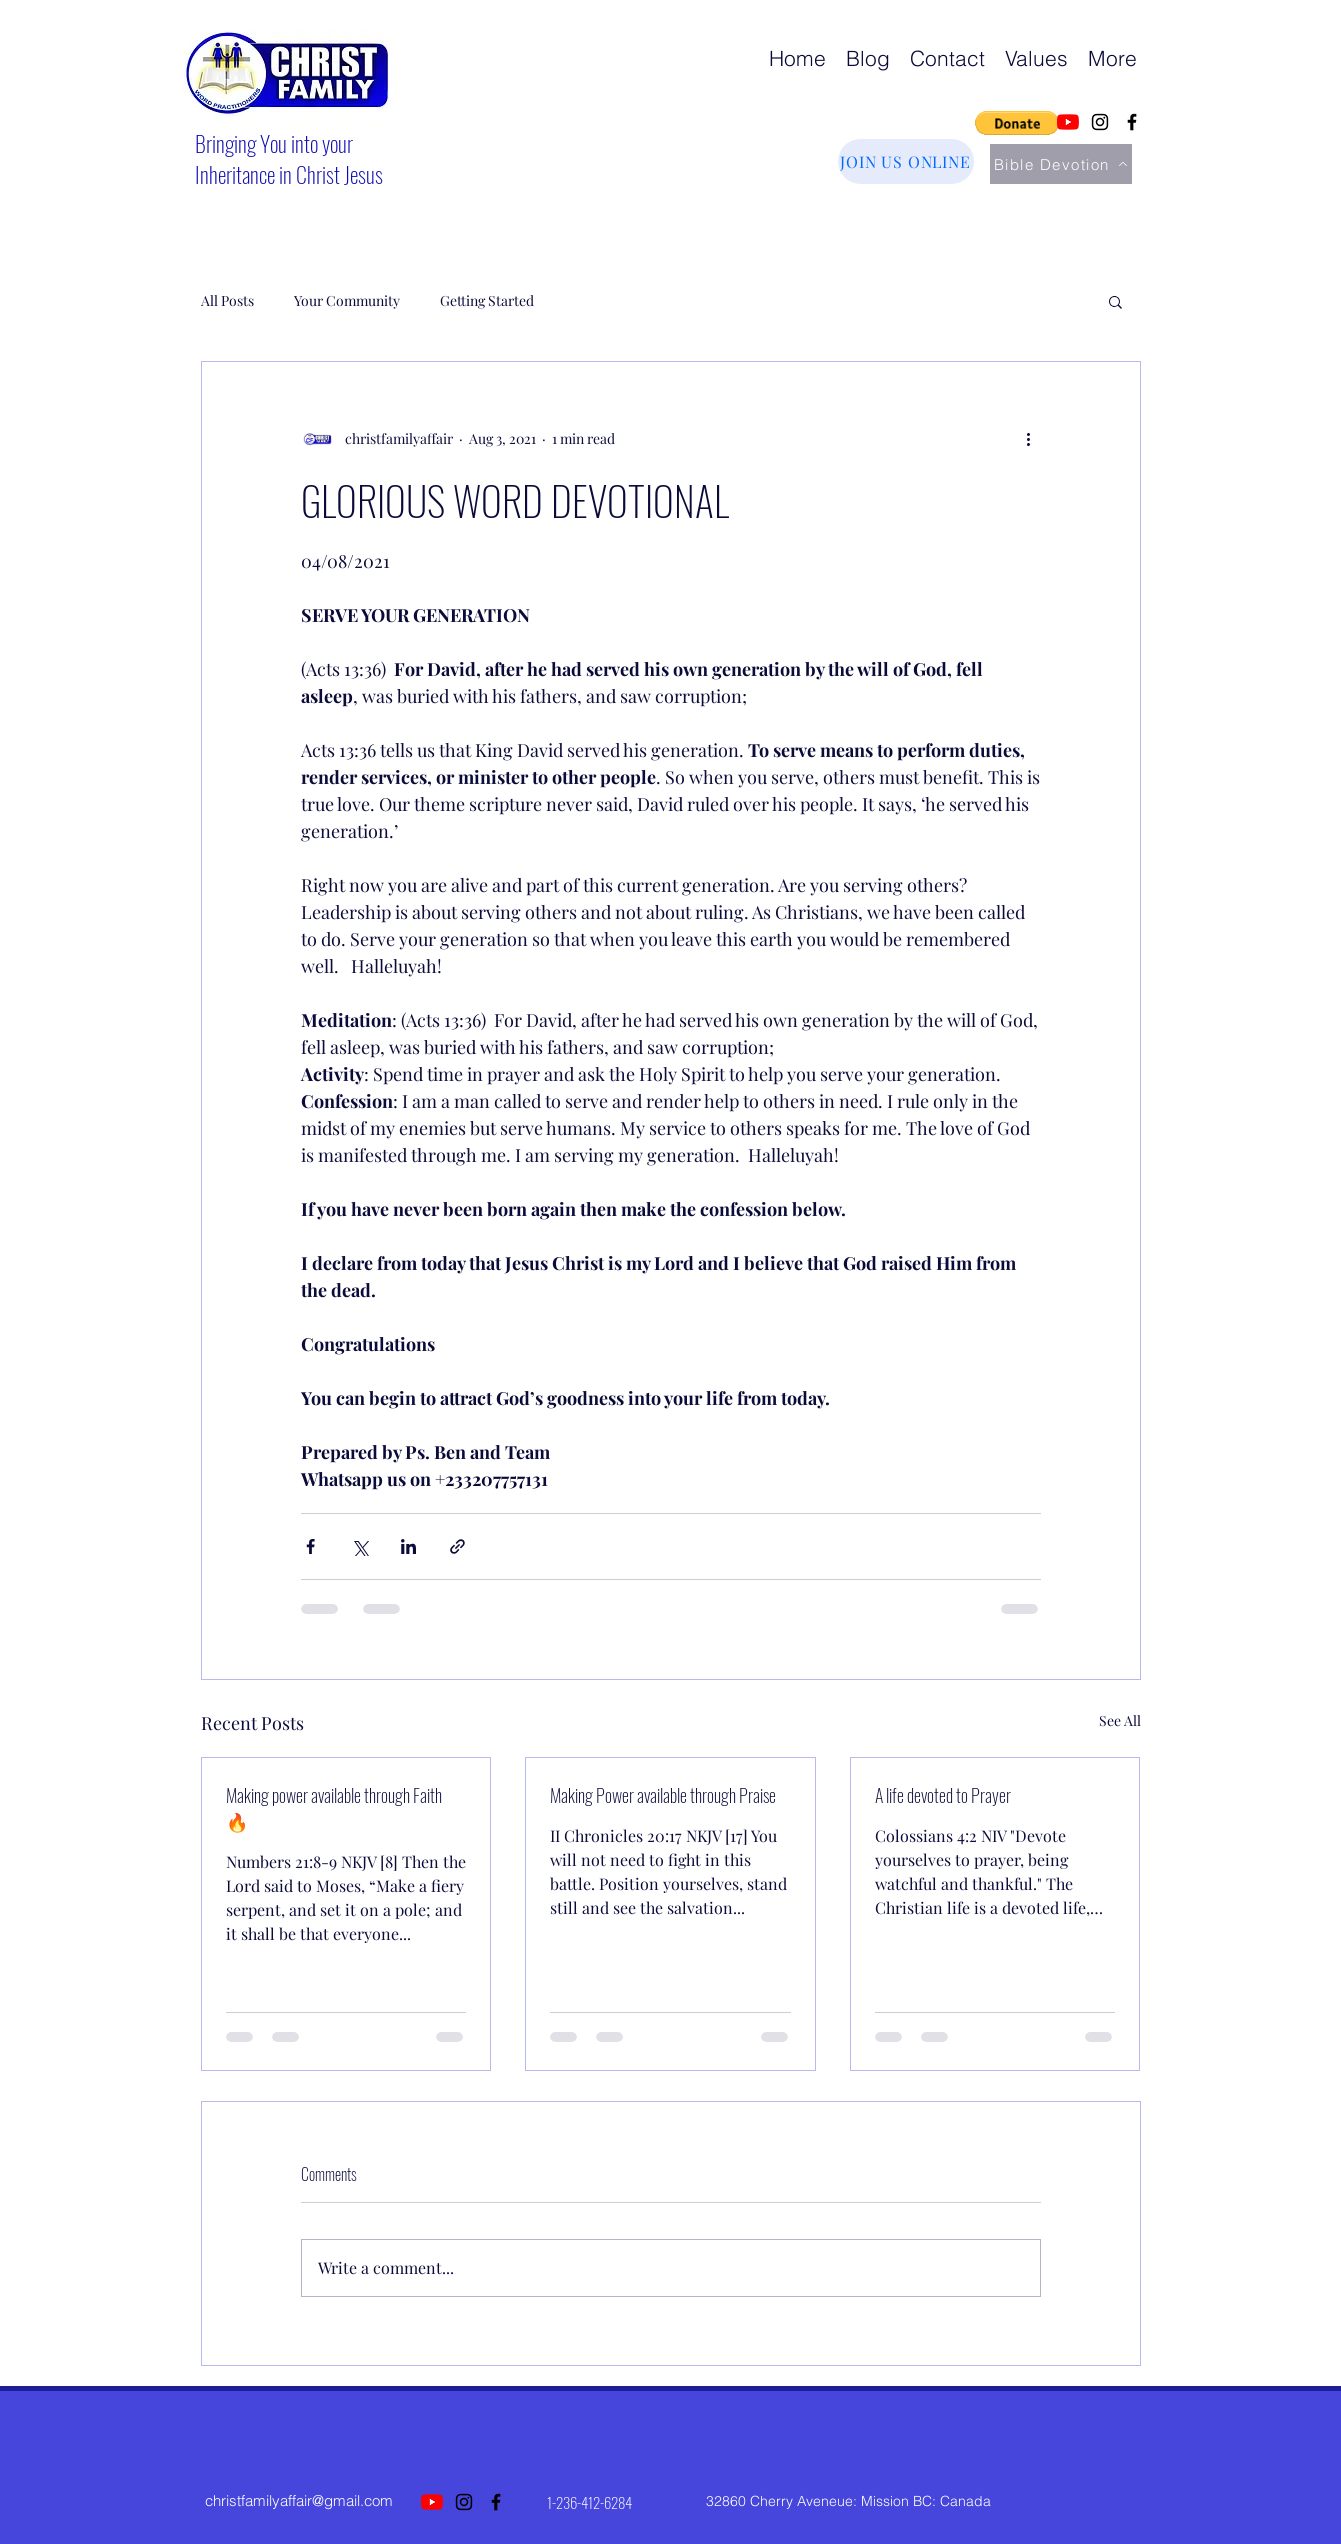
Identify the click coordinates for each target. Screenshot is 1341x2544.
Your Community (347, 300)
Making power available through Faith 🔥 (334, 1808)
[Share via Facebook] (310, 1546)
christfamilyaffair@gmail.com (299, 2500)
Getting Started (487, 300)
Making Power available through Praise (663, 1795)
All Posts (227, 300)
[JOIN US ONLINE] (906, 161)
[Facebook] (1132, 122)
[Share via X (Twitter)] (359, 1546)
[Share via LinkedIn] (408, 1546)
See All (1120, 1720)
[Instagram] (1100, 122)
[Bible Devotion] (1061, 164)
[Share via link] (457, 1546)
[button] (1017, 123)
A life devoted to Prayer (943, 1795)
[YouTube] (1068, 122)
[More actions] (1029, 438)
